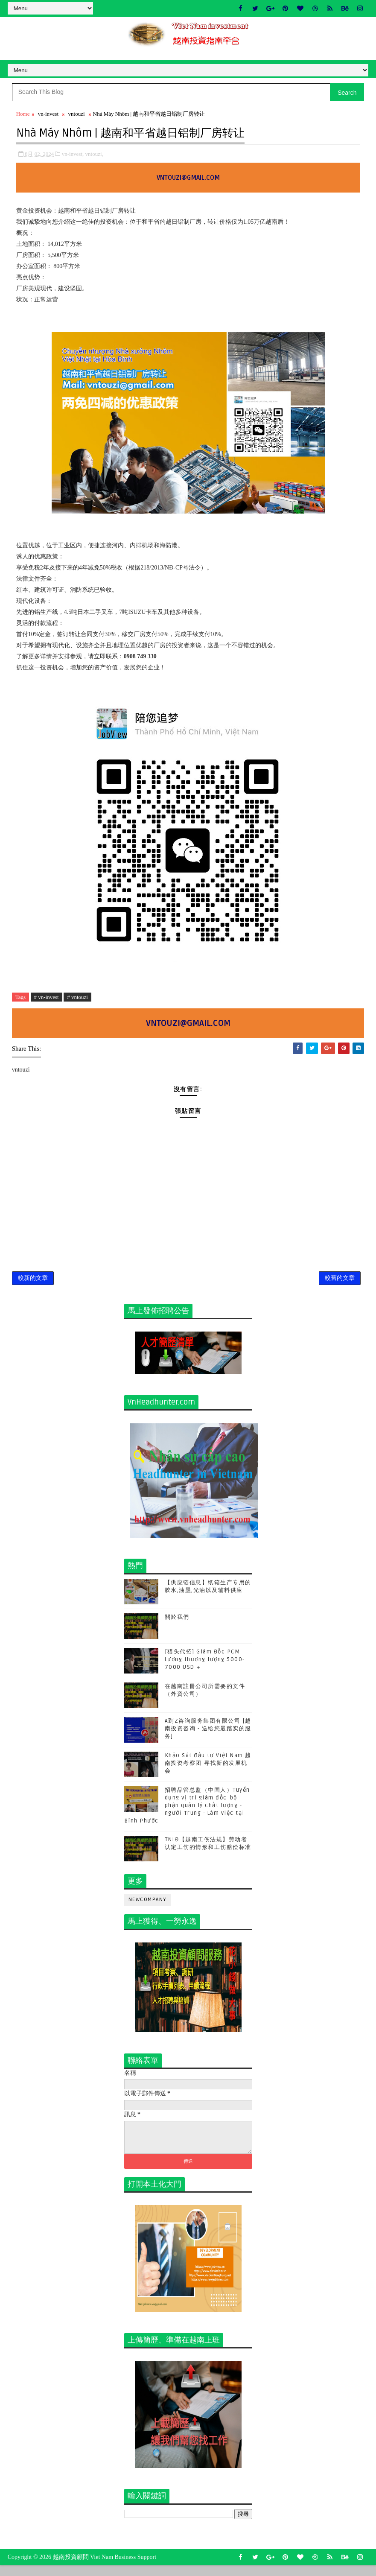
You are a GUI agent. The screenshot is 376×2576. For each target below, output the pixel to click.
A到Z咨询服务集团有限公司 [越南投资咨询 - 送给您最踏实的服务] (208, 1737)
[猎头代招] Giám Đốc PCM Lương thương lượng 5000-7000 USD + (205, 1668)
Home (23, 117)
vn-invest (48, 117)
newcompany (147, 1908)
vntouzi (76, 117)
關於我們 (177, 1626)
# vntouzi (77, 999)
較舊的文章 (340, 1285)
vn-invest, (73, 155)
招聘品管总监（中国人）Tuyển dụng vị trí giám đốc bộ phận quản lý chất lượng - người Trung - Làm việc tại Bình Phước (187, 1815)
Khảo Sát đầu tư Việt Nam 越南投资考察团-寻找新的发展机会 (208, 1772)
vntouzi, (94, 155)
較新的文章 (33, 1285)
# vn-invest (46, 999)
